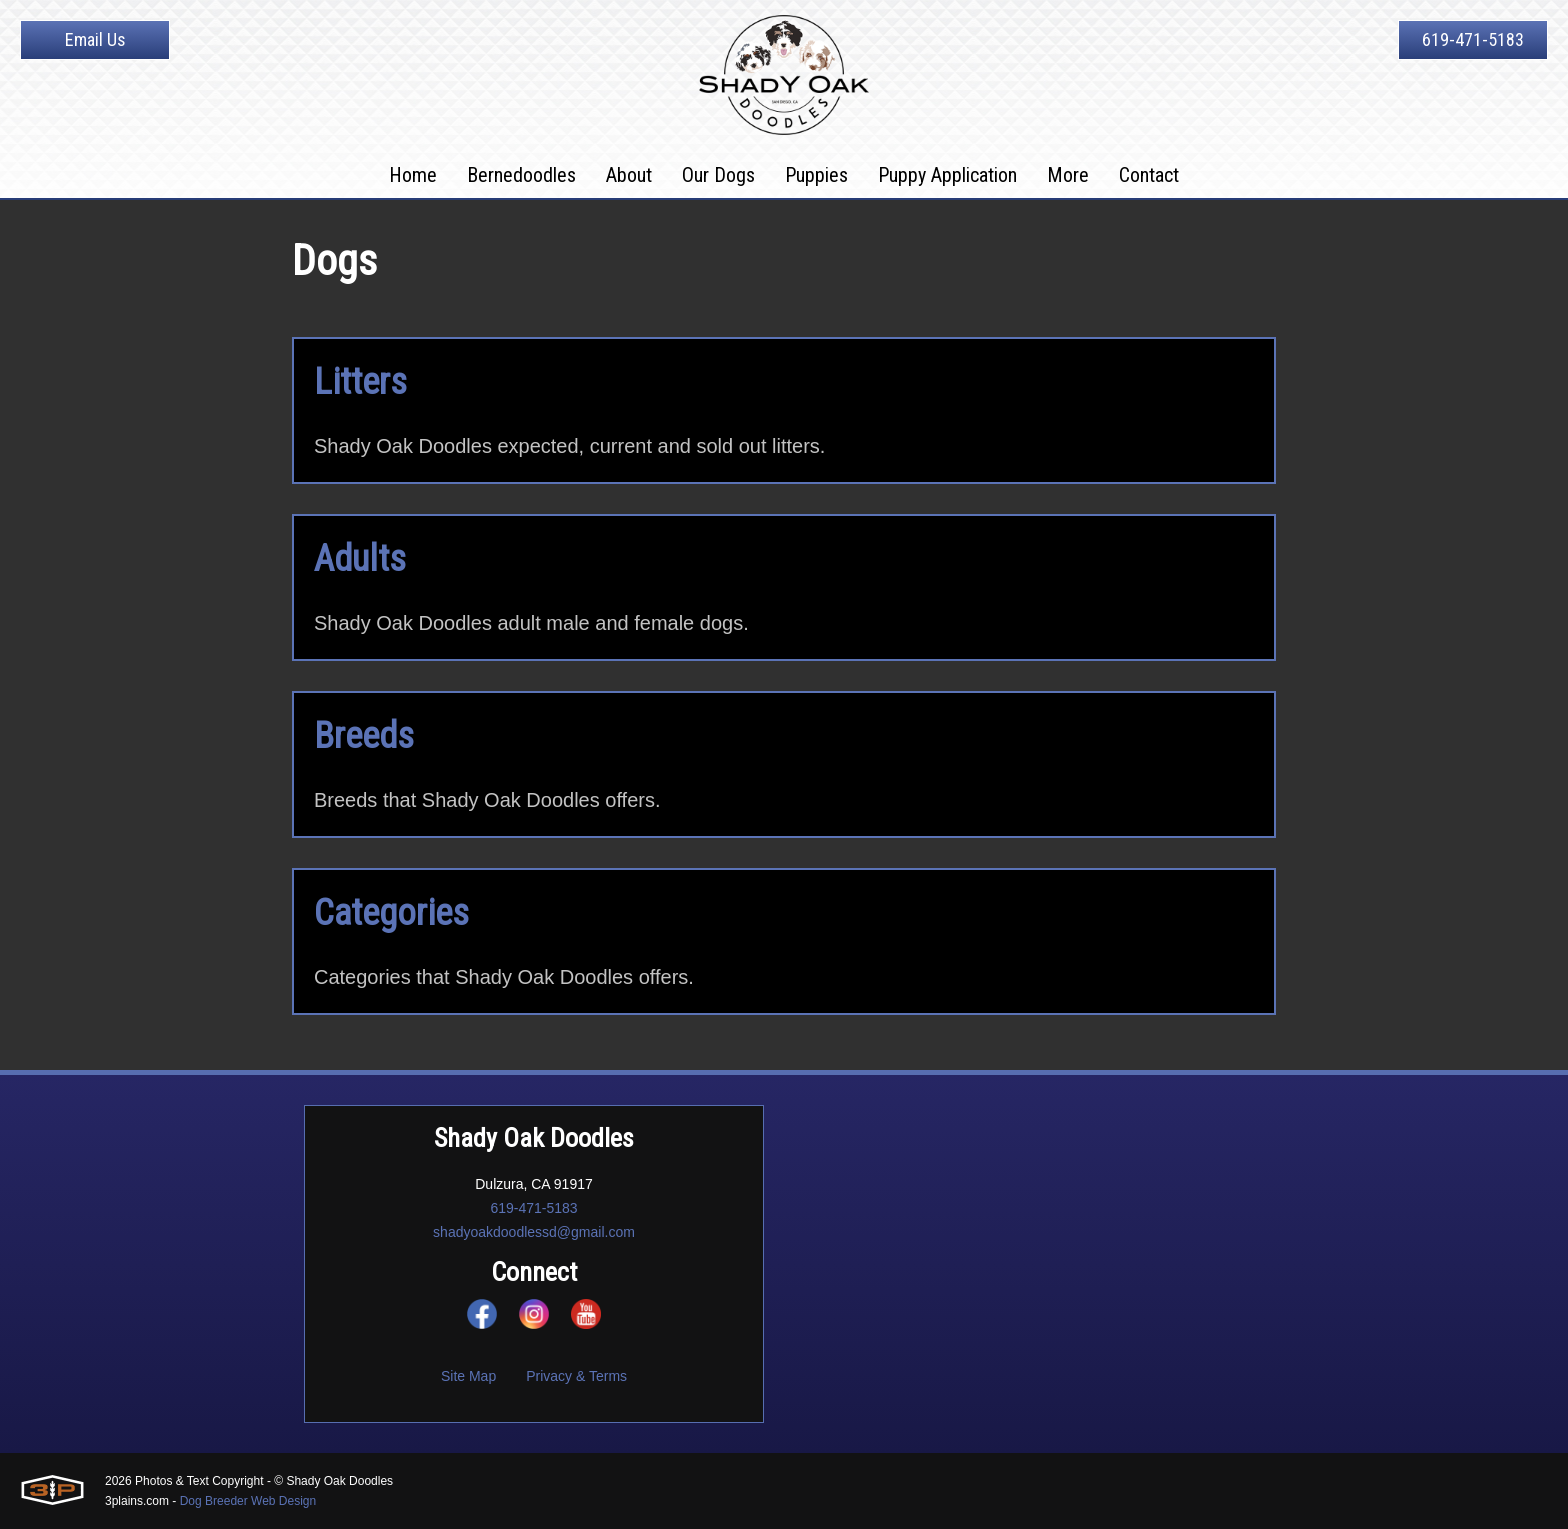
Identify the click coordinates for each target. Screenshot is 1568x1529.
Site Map (468, 1376)
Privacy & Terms (576, 1376)
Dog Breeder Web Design (248, 1501)
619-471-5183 (1473, 39)
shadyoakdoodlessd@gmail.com (534, 1232)
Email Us (95, 39)
